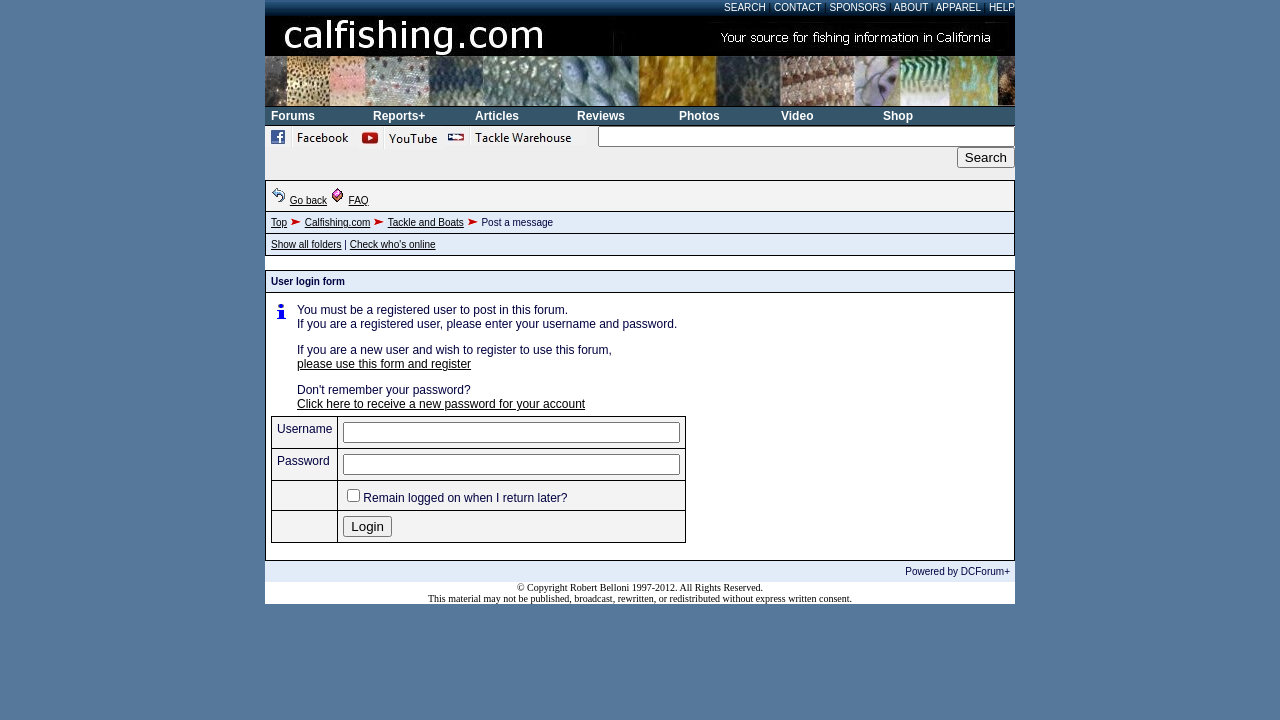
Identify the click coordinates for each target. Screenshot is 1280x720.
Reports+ (399, 116)
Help (1002, 7)
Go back (308, 200)
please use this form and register (384, 364)
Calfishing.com (338, 222)
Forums (293, 116)
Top (279, 222)
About (911, 7)
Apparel (958, 7)
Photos (699, 116)
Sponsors (858, 7)
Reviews (601, 116)
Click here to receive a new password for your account (441, 404)
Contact (797, 7)
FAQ (359, 200)
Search (745, 7)
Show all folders (306, 244)
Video (797, 116)
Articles (497, 116)
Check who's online (393, 244)
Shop (898, 116)
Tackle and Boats (426, 222)
